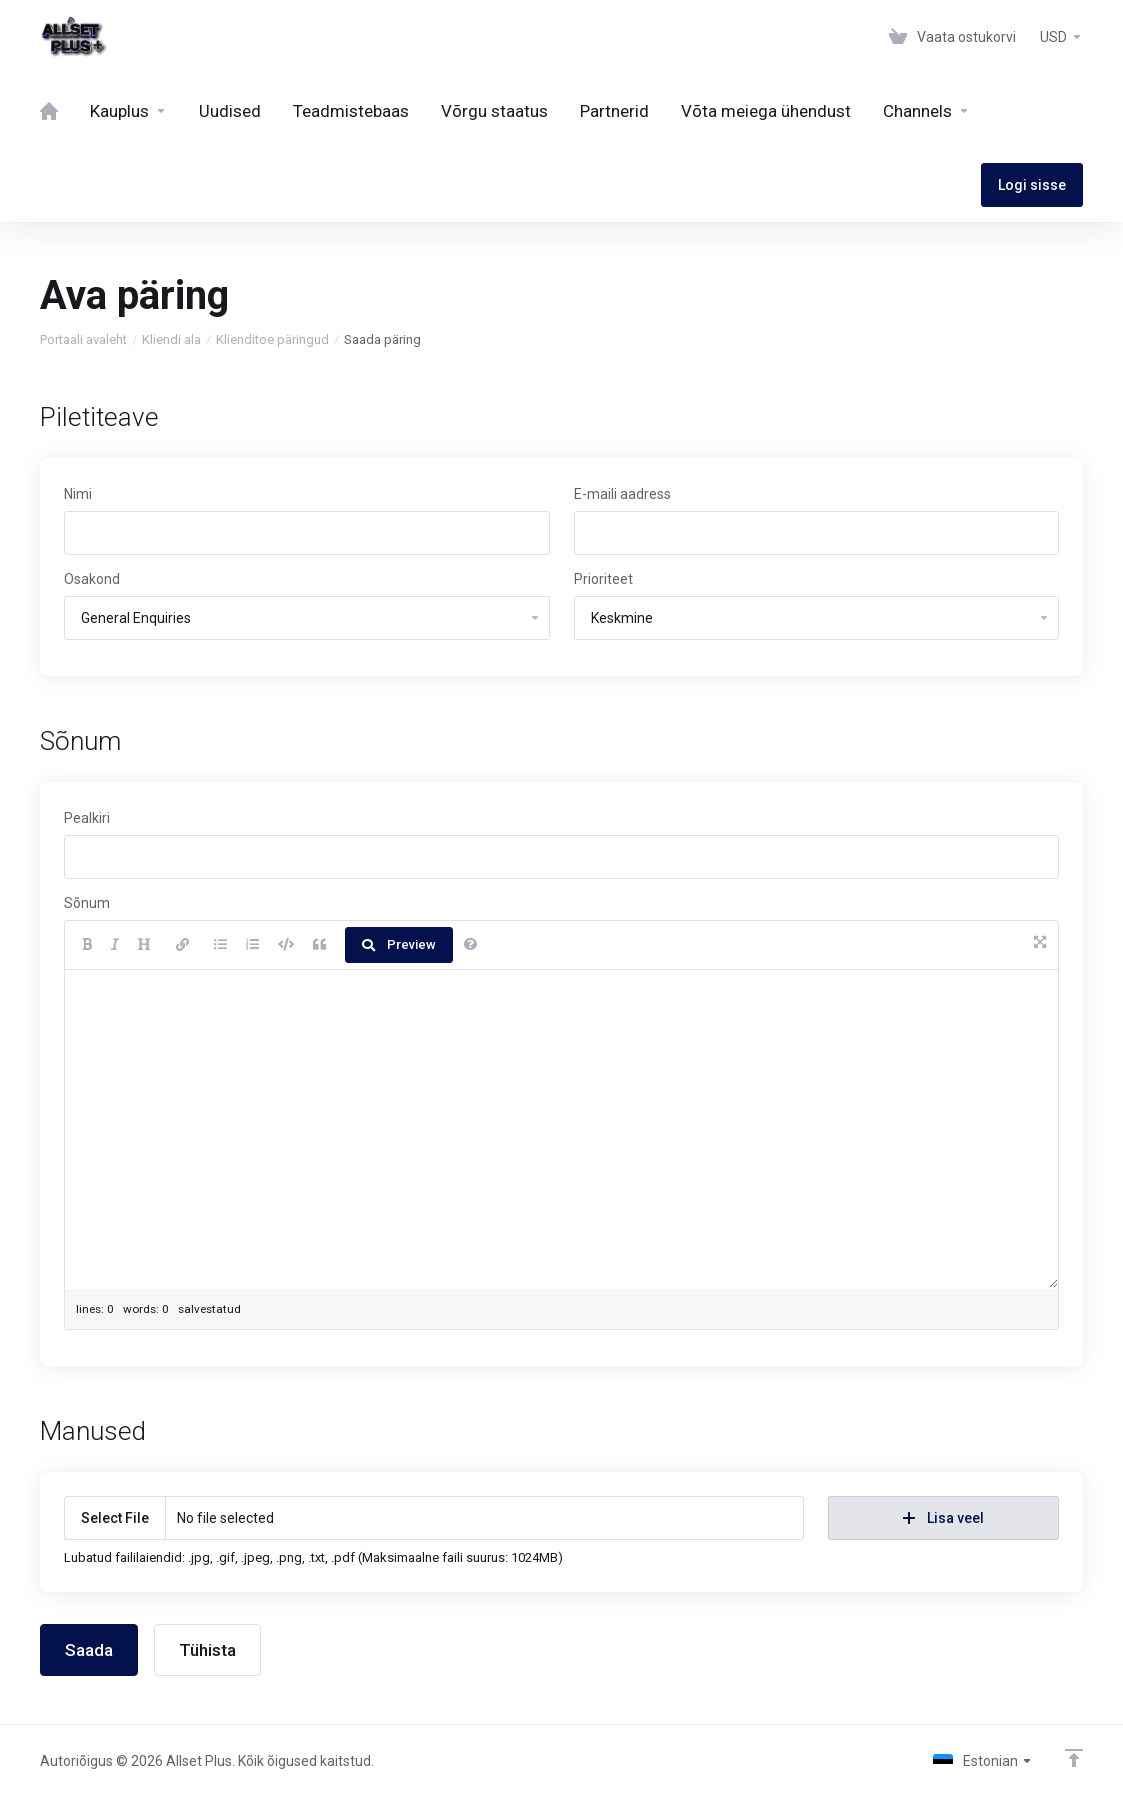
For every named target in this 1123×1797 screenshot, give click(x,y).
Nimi (78, 494)
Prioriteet (603, 579)
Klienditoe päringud (272, 339)
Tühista (207, 1650)
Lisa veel (943, 1518)
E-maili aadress (622, 494)
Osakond (92, 579)
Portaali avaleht (83, 339)
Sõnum (87, 903)
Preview (399, 944)
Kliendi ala (171, 339)
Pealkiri (87, 818)
